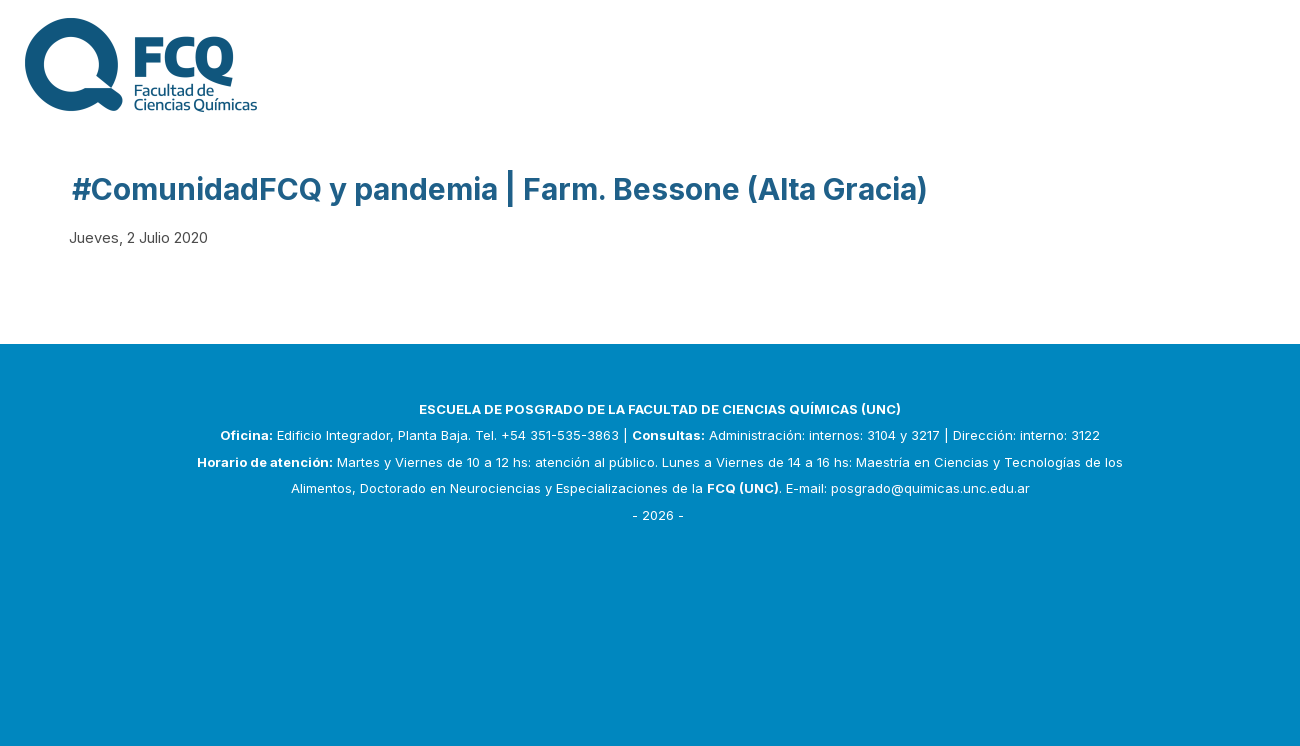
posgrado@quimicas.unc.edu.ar (930, 488)
